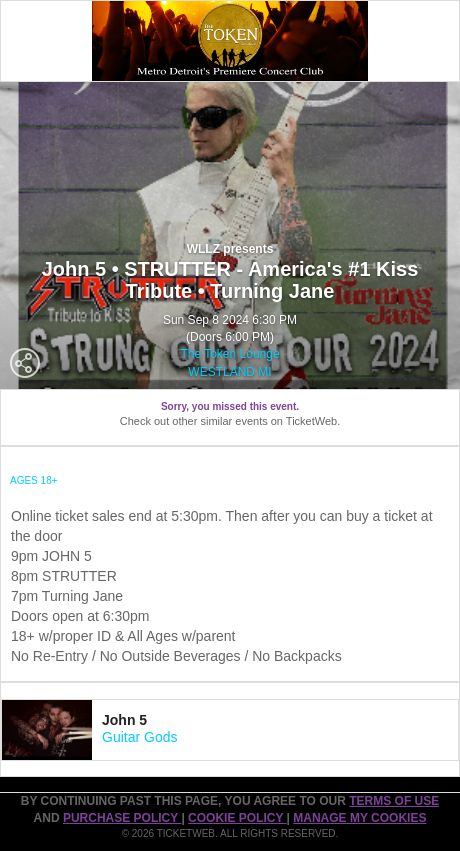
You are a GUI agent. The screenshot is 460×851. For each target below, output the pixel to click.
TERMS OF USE (394, 801)
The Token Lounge (229, 354)
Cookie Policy (237, 818)
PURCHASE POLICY (122, 818)
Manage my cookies (359, 818)
